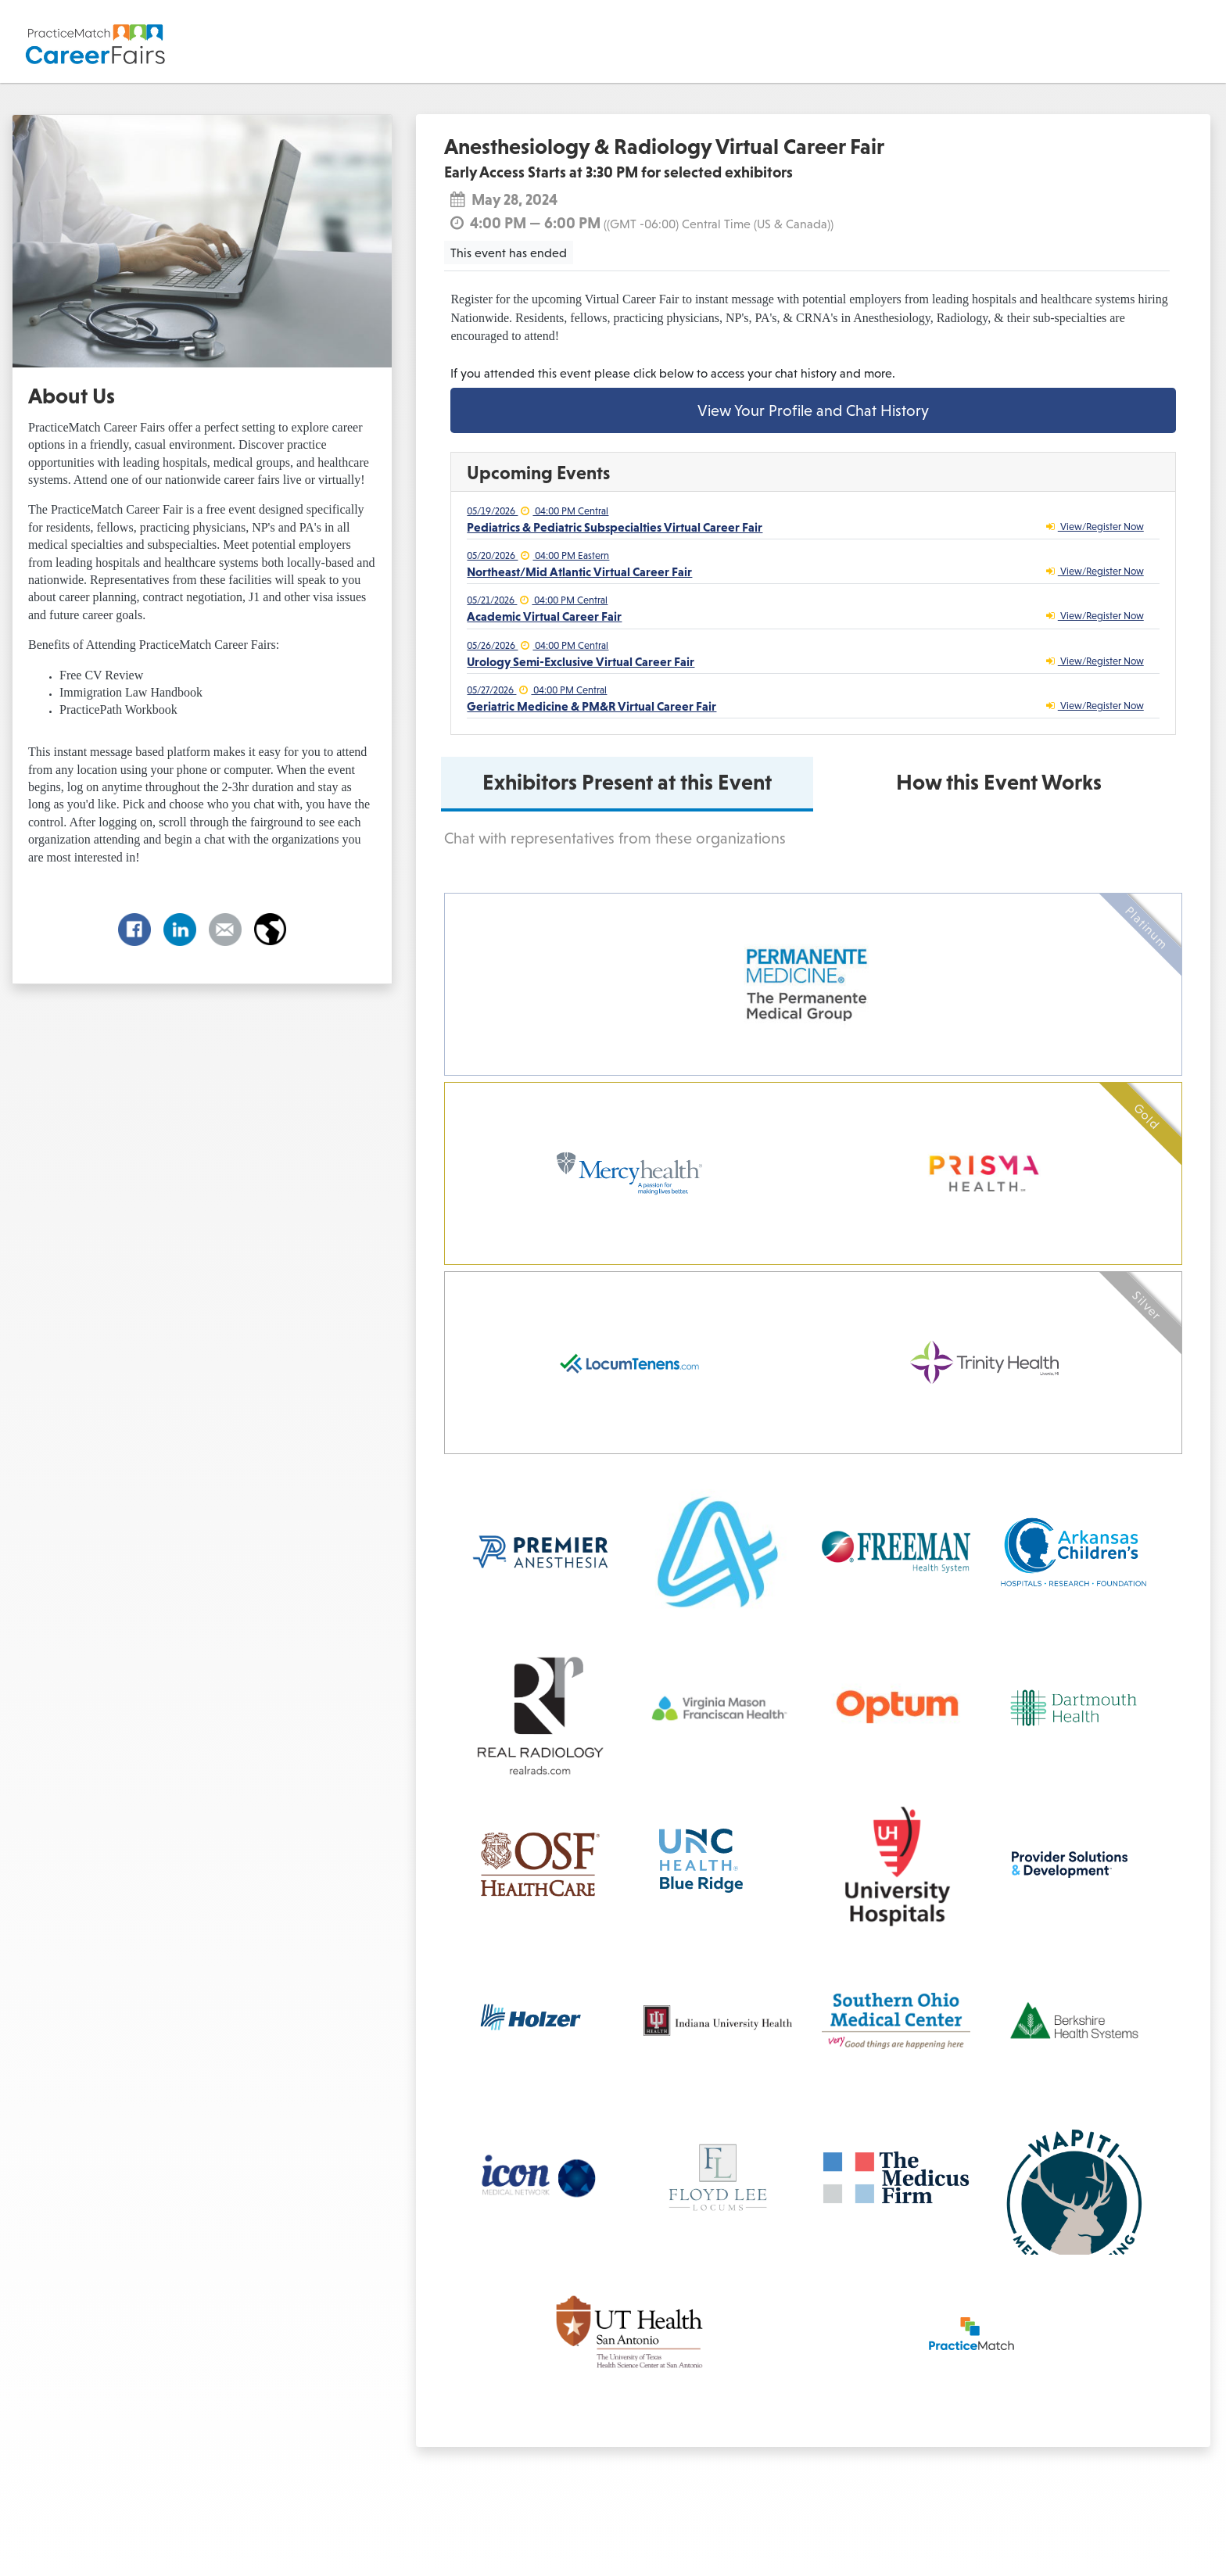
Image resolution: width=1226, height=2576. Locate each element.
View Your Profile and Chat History (813, 410)
